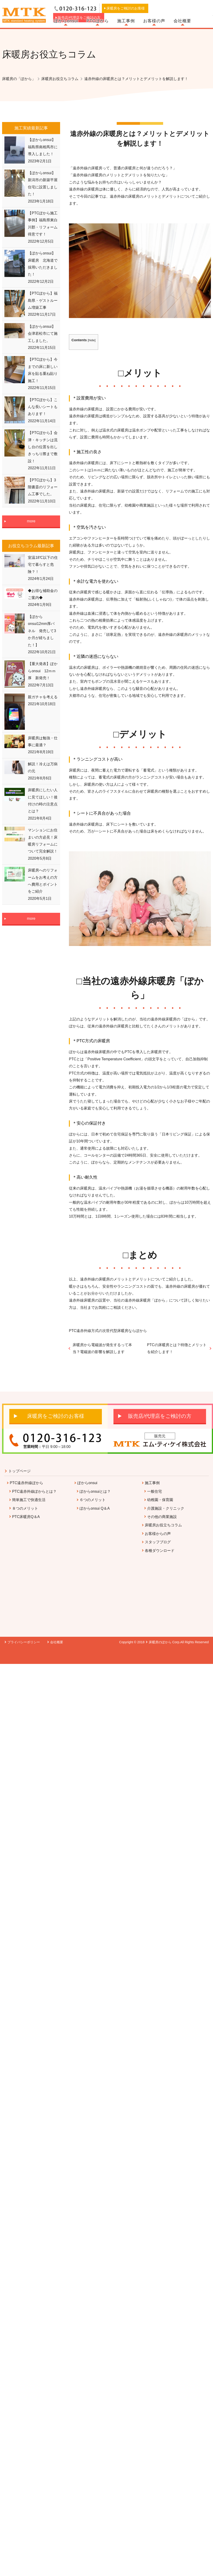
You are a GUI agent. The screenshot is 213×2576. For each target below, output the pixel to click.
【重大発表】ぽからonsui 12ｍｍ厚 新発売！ (43, 671)
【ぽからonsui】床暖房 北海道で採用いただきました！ (43, 263)
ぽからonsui (66, 21)
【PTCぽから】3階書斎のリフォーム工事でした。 (43, 487)
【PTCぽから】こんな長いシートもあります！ (43, 407)
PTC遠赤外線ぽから (26, 1483)
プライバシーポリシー (23, 1642)
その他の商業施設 (162, 1517)
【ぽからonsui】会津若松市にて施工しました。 (43, 334)
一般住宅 (154, 1491)
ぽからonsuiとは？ (95, 1491)
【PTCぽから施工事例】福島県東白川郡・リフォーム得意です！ (43, 223)
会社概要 (182, 21)
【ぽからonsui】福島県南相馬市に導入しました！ (43, 147)
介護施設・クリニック (165, 1508)
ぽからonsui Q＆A (95, 1508)
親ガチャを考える (43, 697)
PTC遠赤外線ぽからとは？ (34, 1491)
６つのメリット (93, 1500)
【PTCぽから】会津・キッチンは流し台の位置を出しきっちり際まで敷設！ (43, 447)
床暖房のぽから (160, 1642)
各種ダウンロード (159, 1551)
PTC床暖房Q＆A (26, 1517)
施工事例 (126, 21)
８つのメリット (25, 1508)
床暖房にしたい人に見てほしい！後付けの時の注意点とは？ (43, 800)
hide (92, 340)
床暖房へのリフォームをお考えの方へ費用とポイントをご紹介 (43, 880)
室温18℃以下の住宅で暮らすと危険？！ (43, 565)
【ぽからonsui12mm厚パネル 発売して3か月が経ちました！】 (42, 631)
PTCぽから (98, 21)
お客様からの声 (158, 1534)
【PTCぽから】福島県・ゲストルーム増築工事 (43, 300)
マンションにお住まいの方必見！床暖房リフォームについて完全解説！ (43, 840)
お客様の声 (154, 21)
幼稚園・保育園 (160, 1500)
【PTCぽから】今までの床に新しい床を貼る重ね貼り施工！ (43, 370)
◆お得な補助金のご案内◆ (43, 594)
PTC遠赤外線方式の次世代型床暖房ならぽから (108, 1331)
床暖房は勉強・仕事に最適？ (43, 741)
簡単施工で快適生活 (28, 1500)
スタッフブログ (158, 1542)
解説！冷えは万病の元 (43, 767)
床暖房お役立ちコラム (163, 1525)
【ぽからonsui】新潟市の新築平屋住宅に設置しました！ (43, 183)
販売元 (159, 1436)
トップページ (19, 1471)
